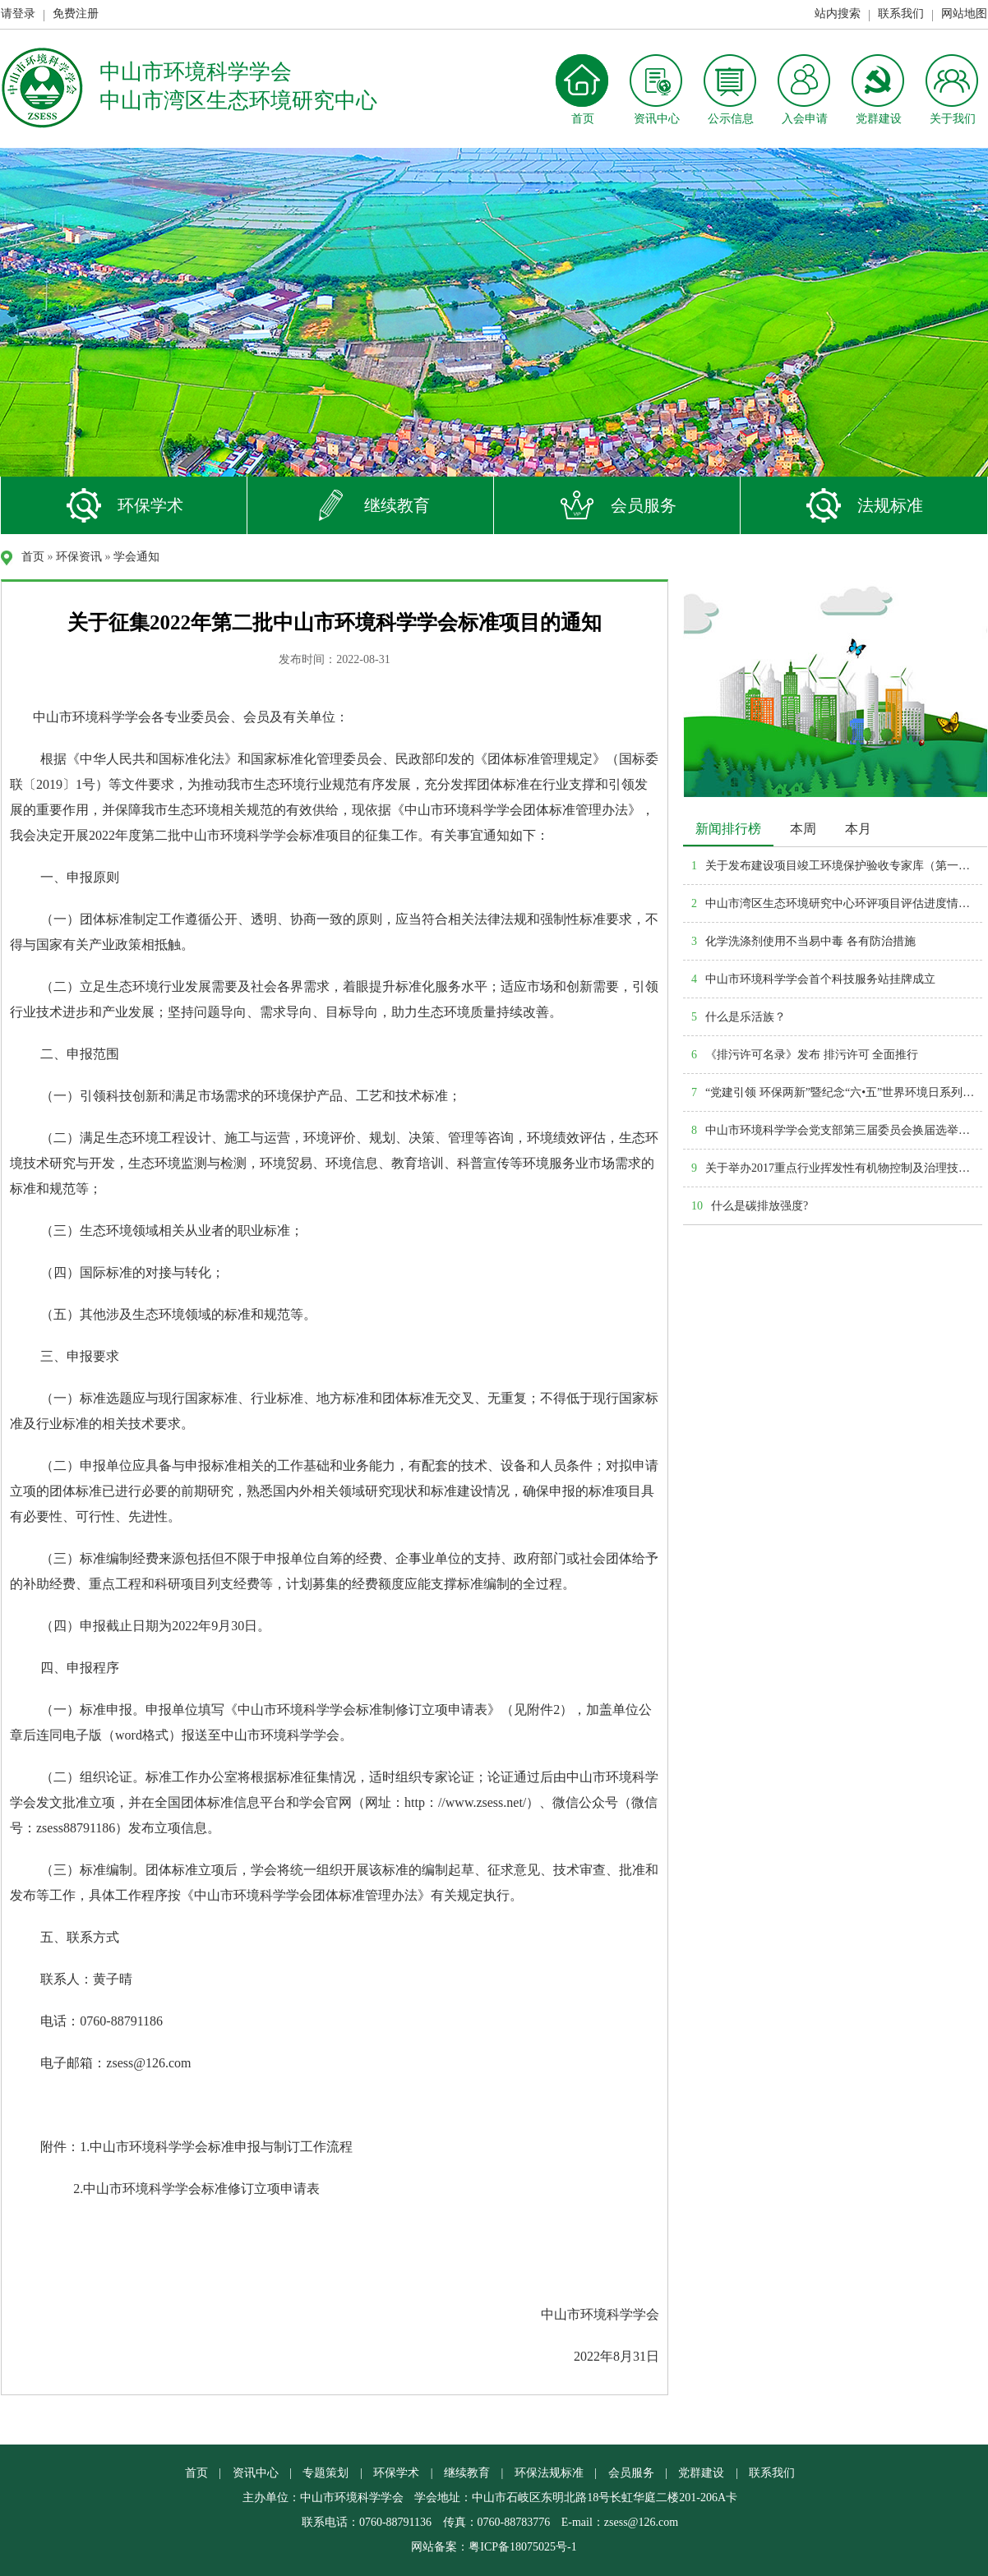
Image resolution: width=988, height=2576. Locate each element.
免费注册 (76, 13)
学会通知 (136, 557)
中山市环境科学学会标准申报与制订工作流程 (221, 2147)
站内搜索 (838, 13)
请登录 (18, 13)
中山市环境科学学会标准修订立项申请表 (201, 2189)
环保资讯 (79, 557)
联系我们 (901, 13)
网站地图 (964, 13)
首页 (32, 557)
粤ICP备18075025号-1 (522, 2547)
